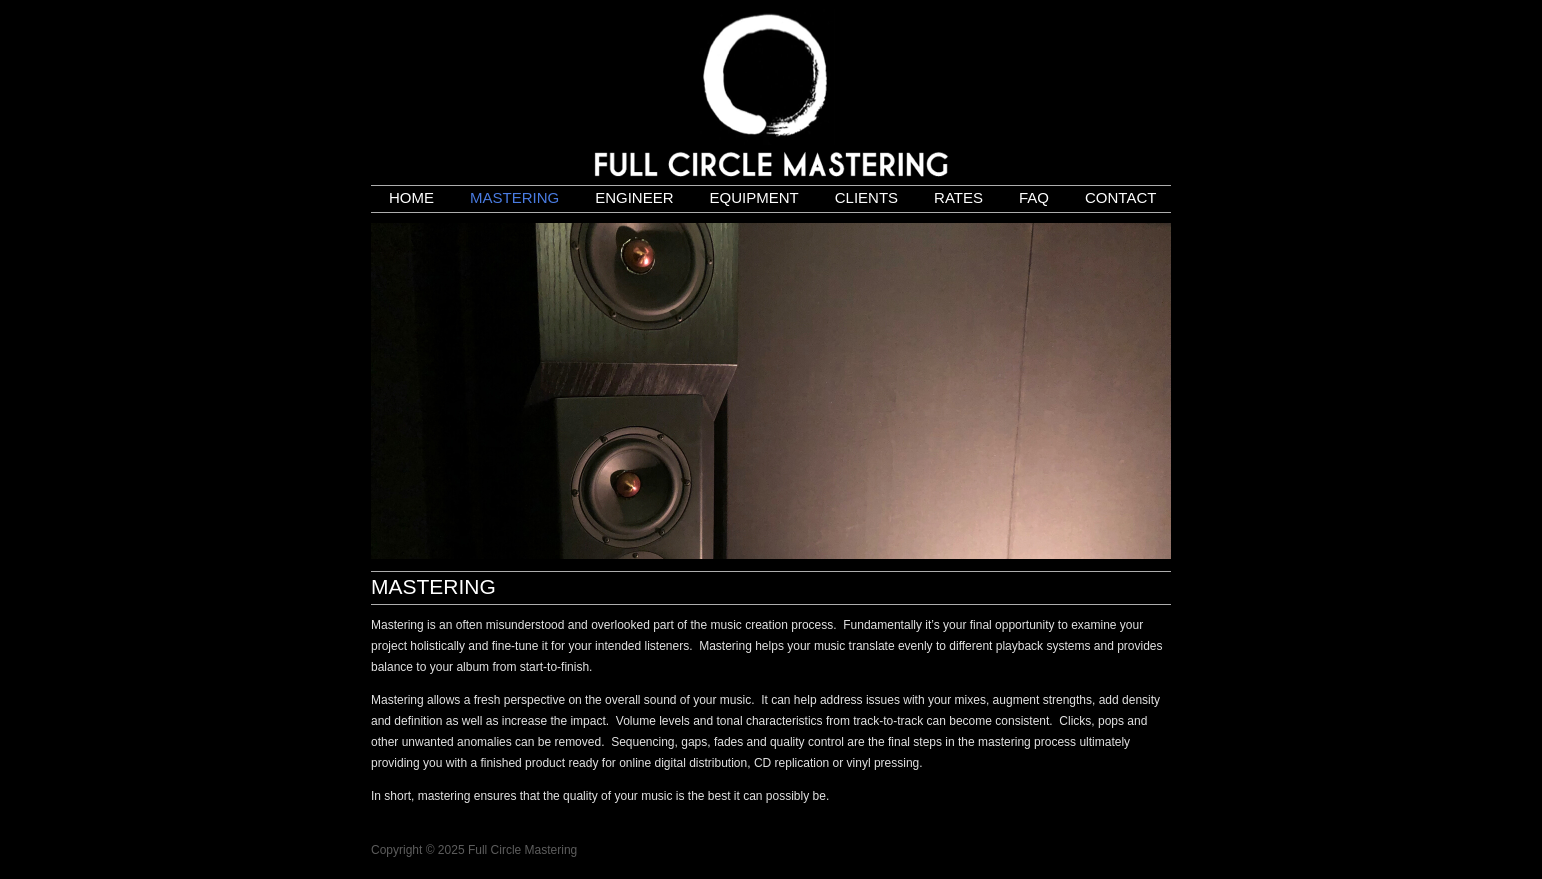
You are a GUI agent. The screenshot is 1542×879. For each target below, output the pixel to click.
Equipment (754, 197)
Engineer (634, 197)
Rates (958, 197)
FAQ (1034, 197)
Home (411, 197)
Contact (1120, 197)
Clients (866, 197)
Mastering (514, 197)
